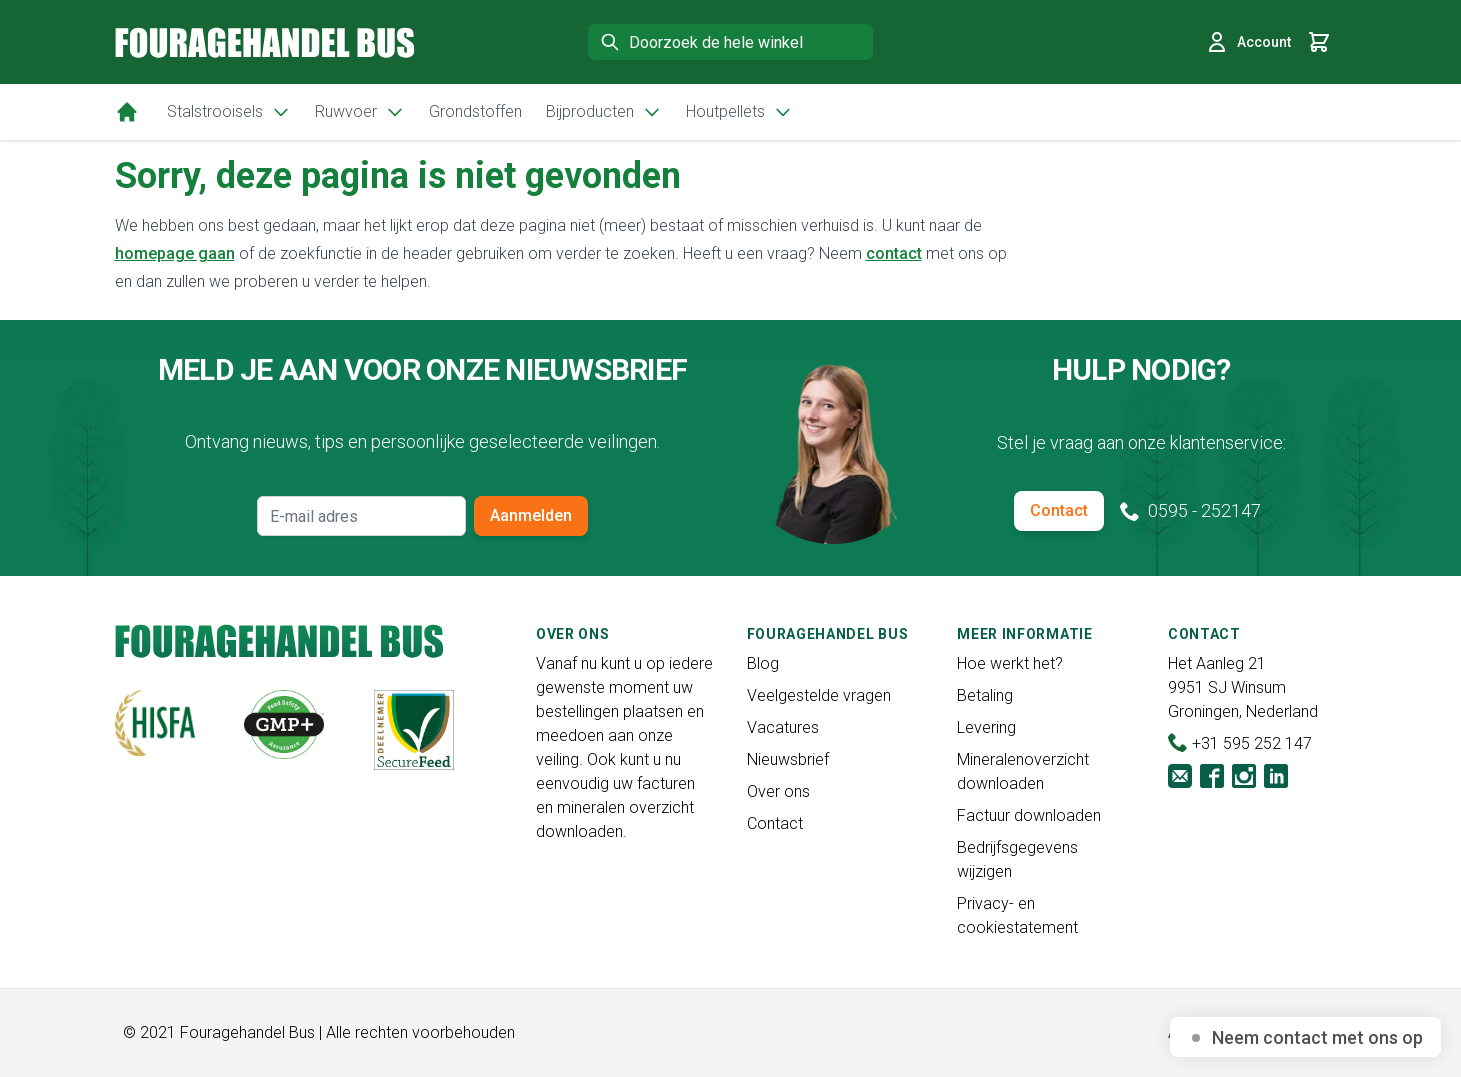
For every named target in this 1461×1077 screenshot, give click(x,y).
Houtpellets (739, 112)
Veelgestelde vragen (819, 695)
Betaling (985, 695)
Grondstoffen (475, 111)
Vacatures (783, 727)
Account (1248, 42)
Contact (1059, 510)
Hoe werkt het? (1010, 663)
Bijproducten (604, 112)
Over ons (778, 791)
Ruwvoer (360, 112)
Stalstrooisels (229, 112)
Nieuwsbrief (788, 759)
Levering (986, 727)
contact (894, 253)
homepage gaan (175, 253)
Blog (763, 663)
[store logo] (265, 42)
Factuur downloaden (1029, 815)
